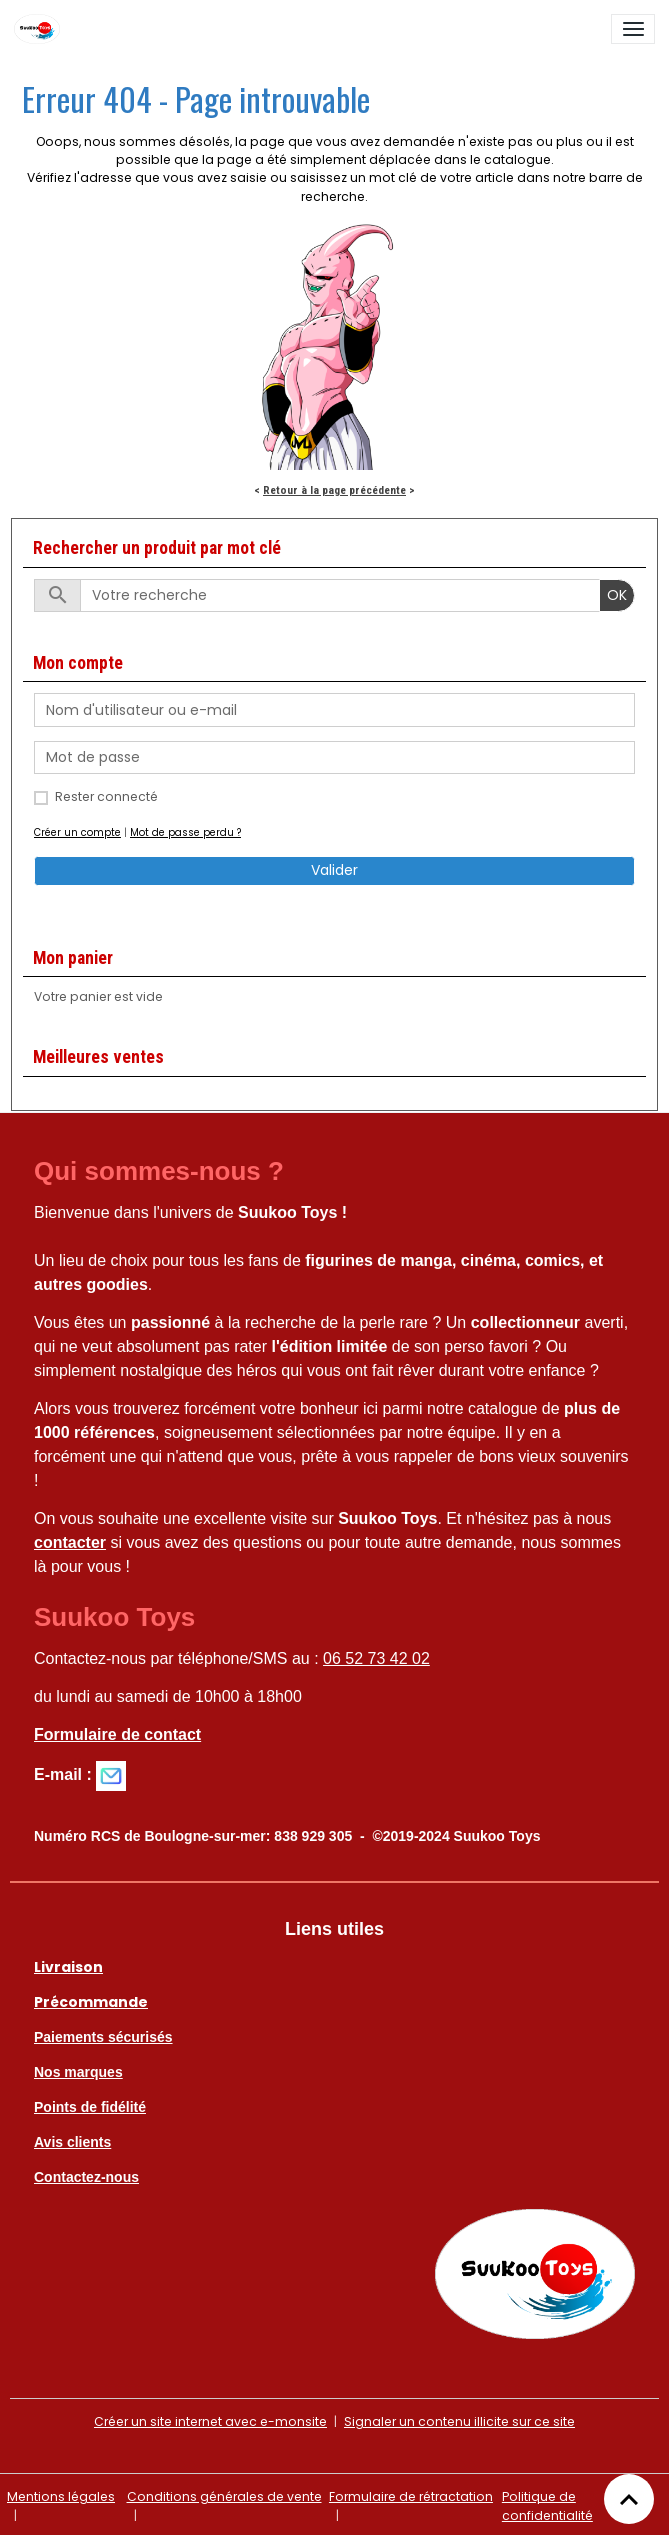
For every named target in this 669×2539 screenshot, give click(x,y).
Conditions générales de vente (224, 2496)
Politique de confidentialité (547, 2505)
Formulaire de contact (117, 1734)
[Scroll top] (629, 2499)
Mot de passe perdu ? (185, 832)
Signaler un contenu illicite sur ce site (459, 2421)
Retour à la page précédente (334, 490)
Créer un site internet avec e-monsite (210, 2421)
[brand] (40, 29)
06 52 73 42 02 (376, 1658)
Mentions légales (61, 2496)
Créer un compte (77, 832)
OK (617, 595)
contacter (70, 1542)
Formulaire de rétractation (411, 2496)
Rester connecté (106, 796)
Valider (334, 870)
